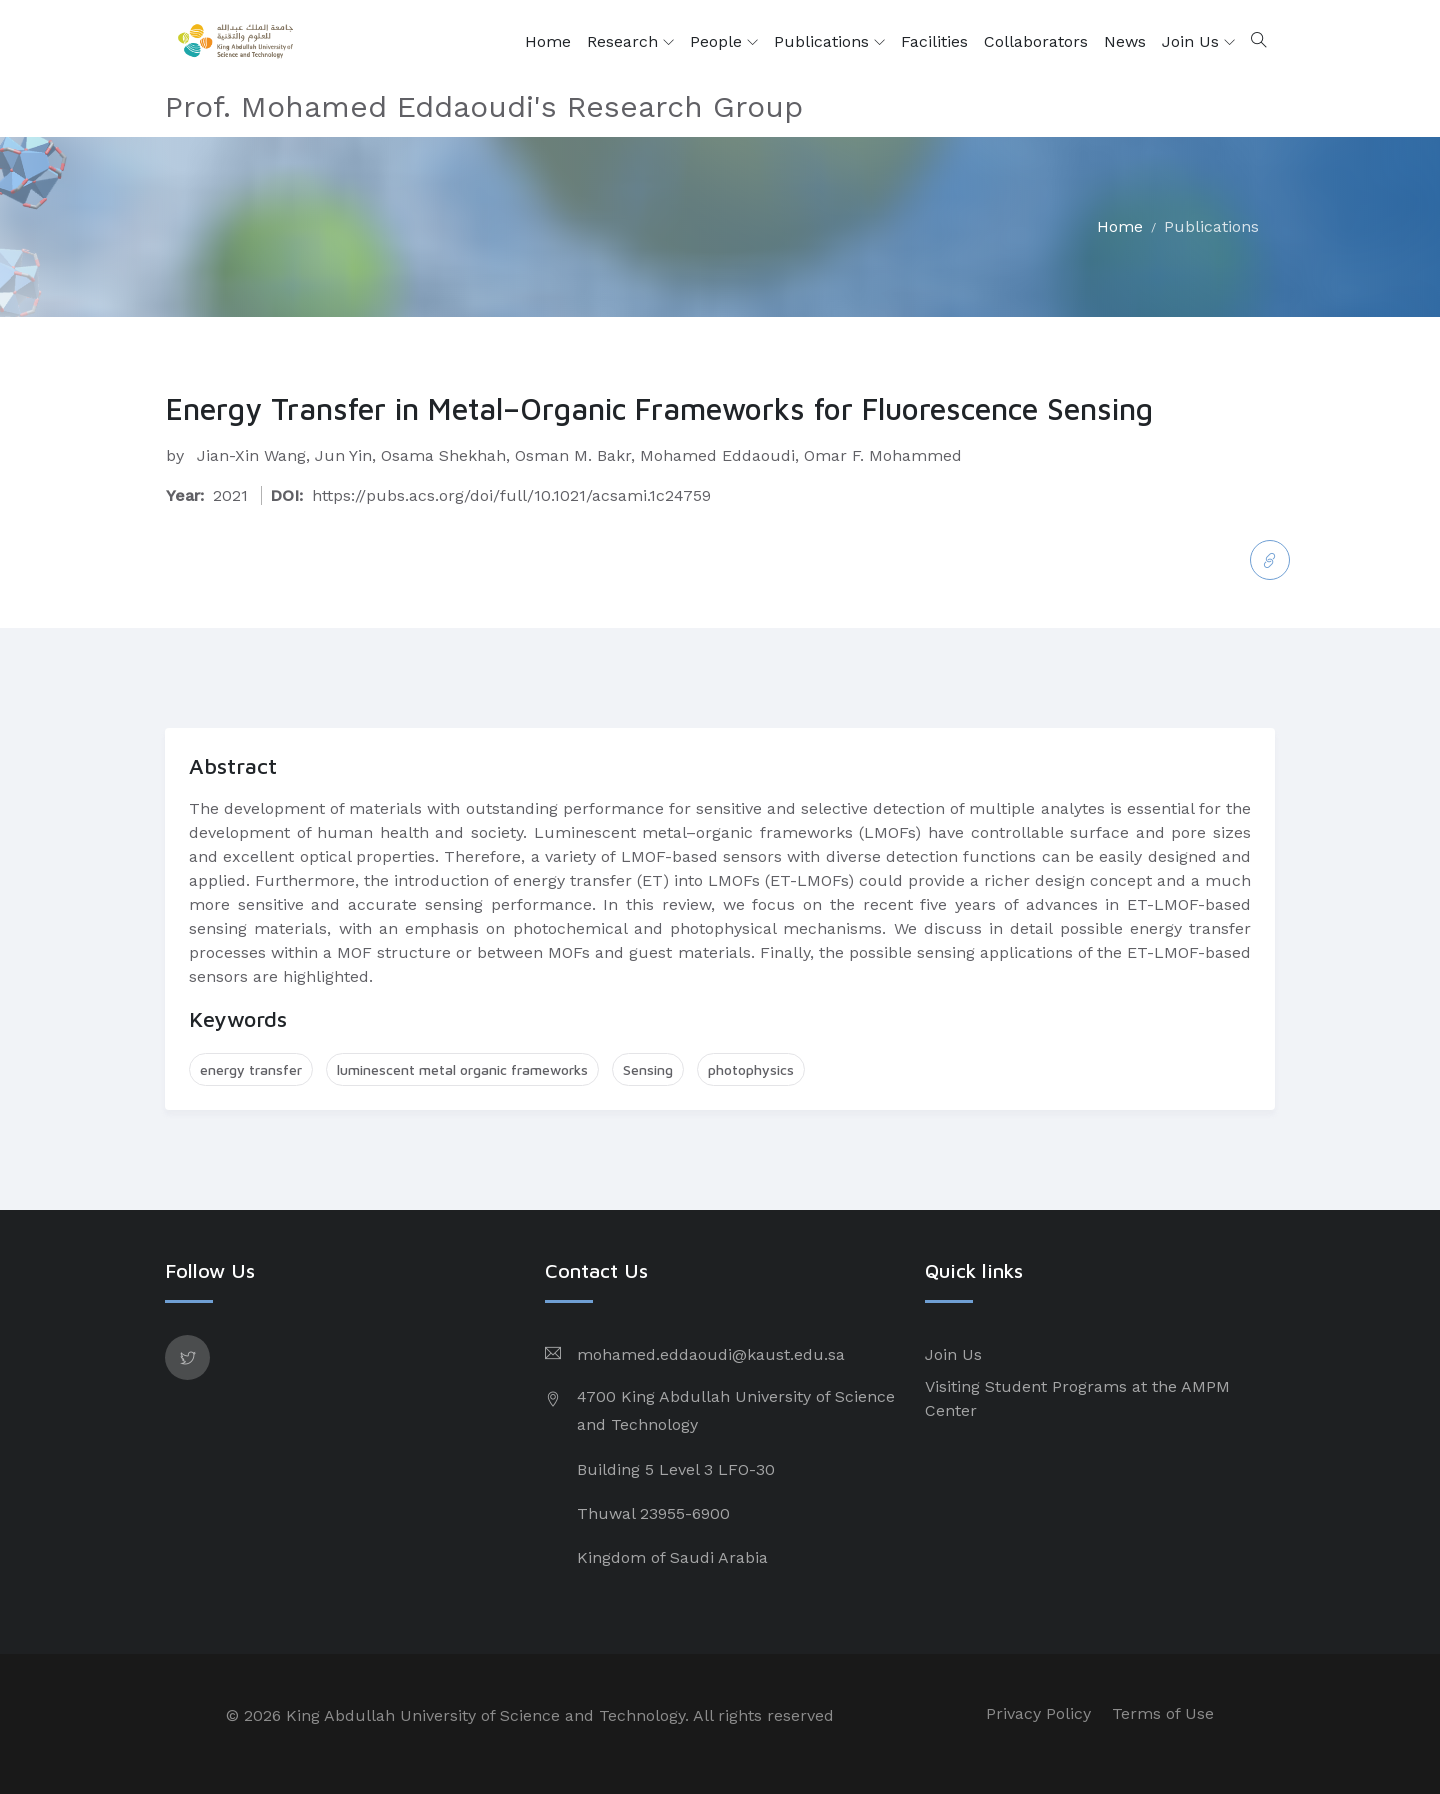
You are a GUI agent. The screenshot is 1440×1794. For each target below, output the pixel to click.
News (1125, 41)
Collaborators (1036, 41)
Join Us (1198, 42)
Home (548, 41)
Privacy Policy (1038, 1713)
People (724, 42)
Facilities (934, 41)
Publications (829, 42)
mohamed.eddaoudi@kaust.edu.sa (711, 1354)
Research (630, 42)
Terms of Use (1163, 1713)
